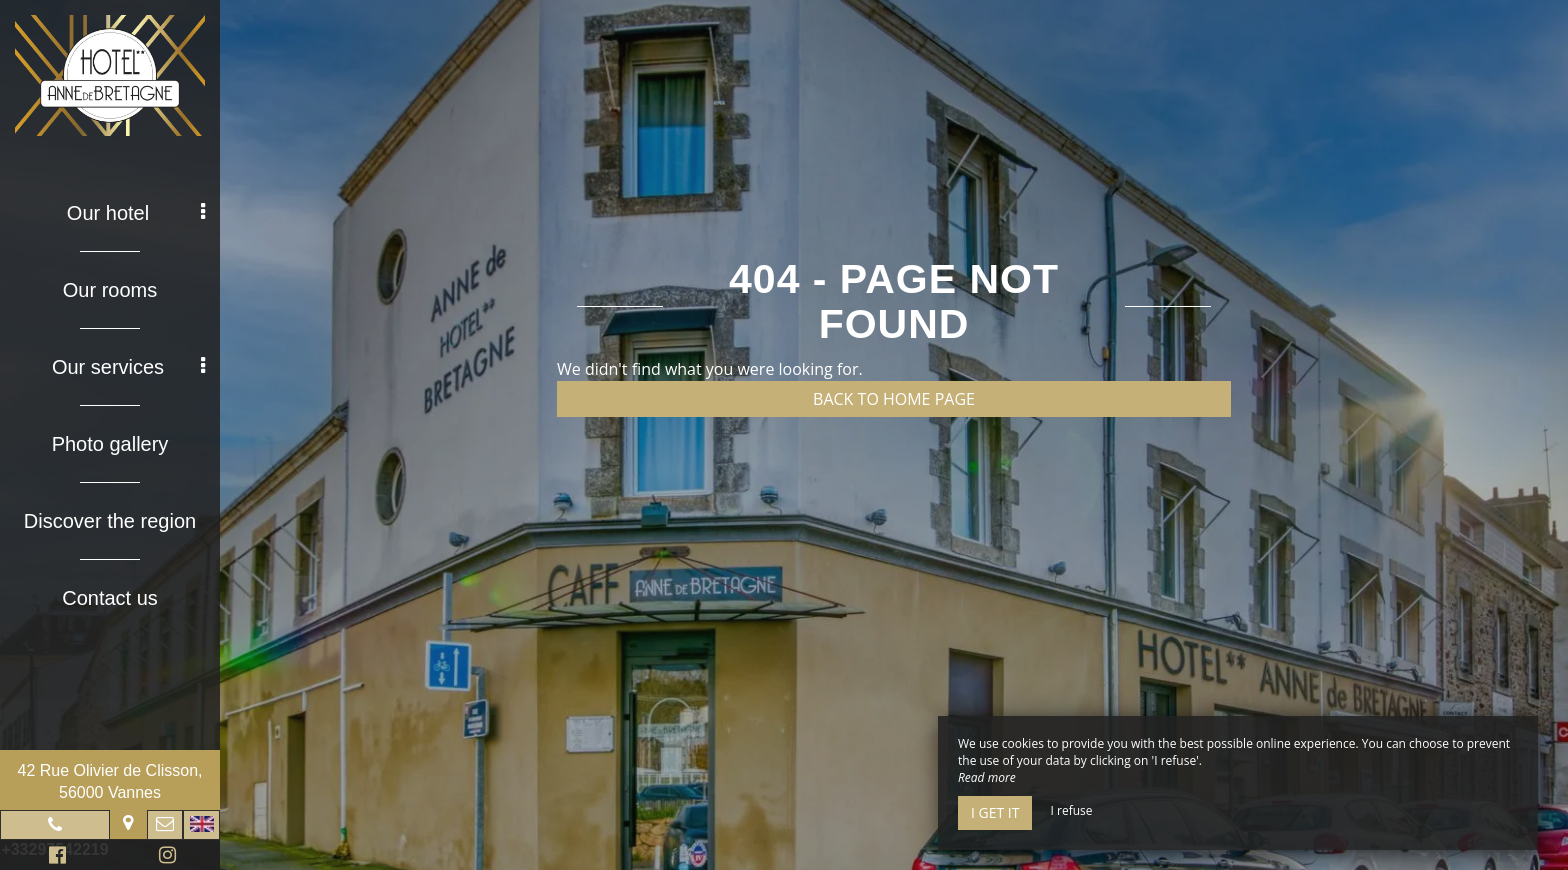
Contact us (110, 598)
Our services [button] (128, 367)
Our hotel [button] (136, 213)
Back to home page (894, 399)
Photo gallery (110, 444)
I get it (995, 812)
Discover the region (110, 521)
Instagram (164, 857)
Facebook (54, 857)
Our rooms (110, 290)
